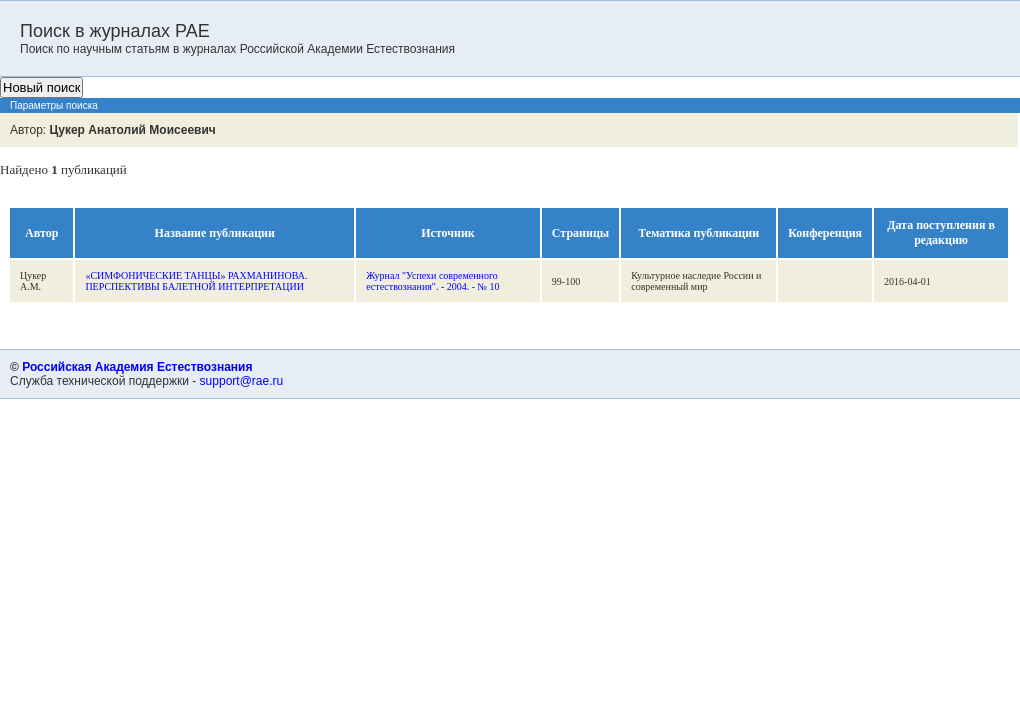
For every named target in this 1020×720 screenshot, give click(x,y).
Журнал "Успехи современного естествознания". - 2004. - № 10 (432, 281)
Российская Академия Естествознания (137, 367)
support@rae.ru (242, 381)
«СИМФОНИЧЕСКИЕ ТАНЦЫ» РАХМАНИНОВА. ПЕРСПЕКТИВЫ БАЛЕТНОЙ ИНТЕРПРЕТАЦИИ (196, 281)
